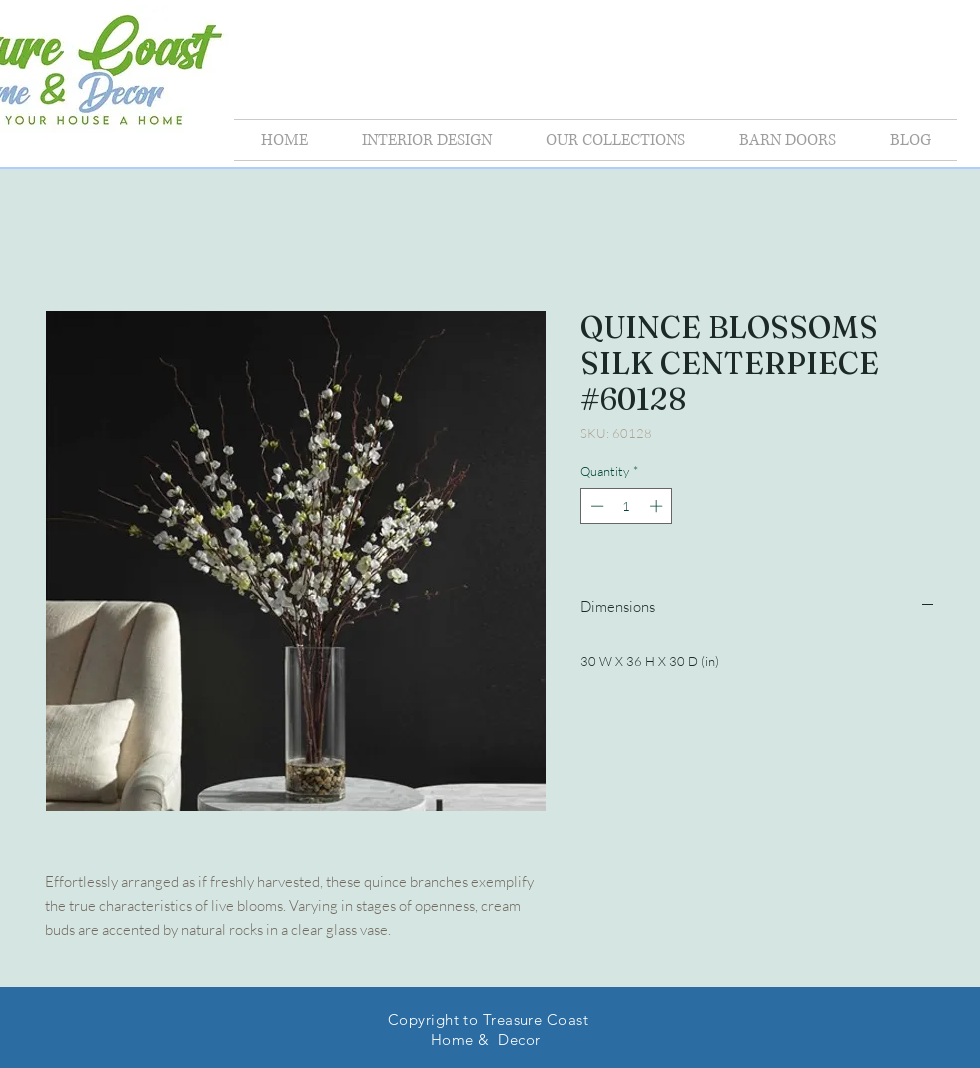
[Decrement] (595, 506)
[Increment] (658, 506)
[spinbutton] (626, 506)
